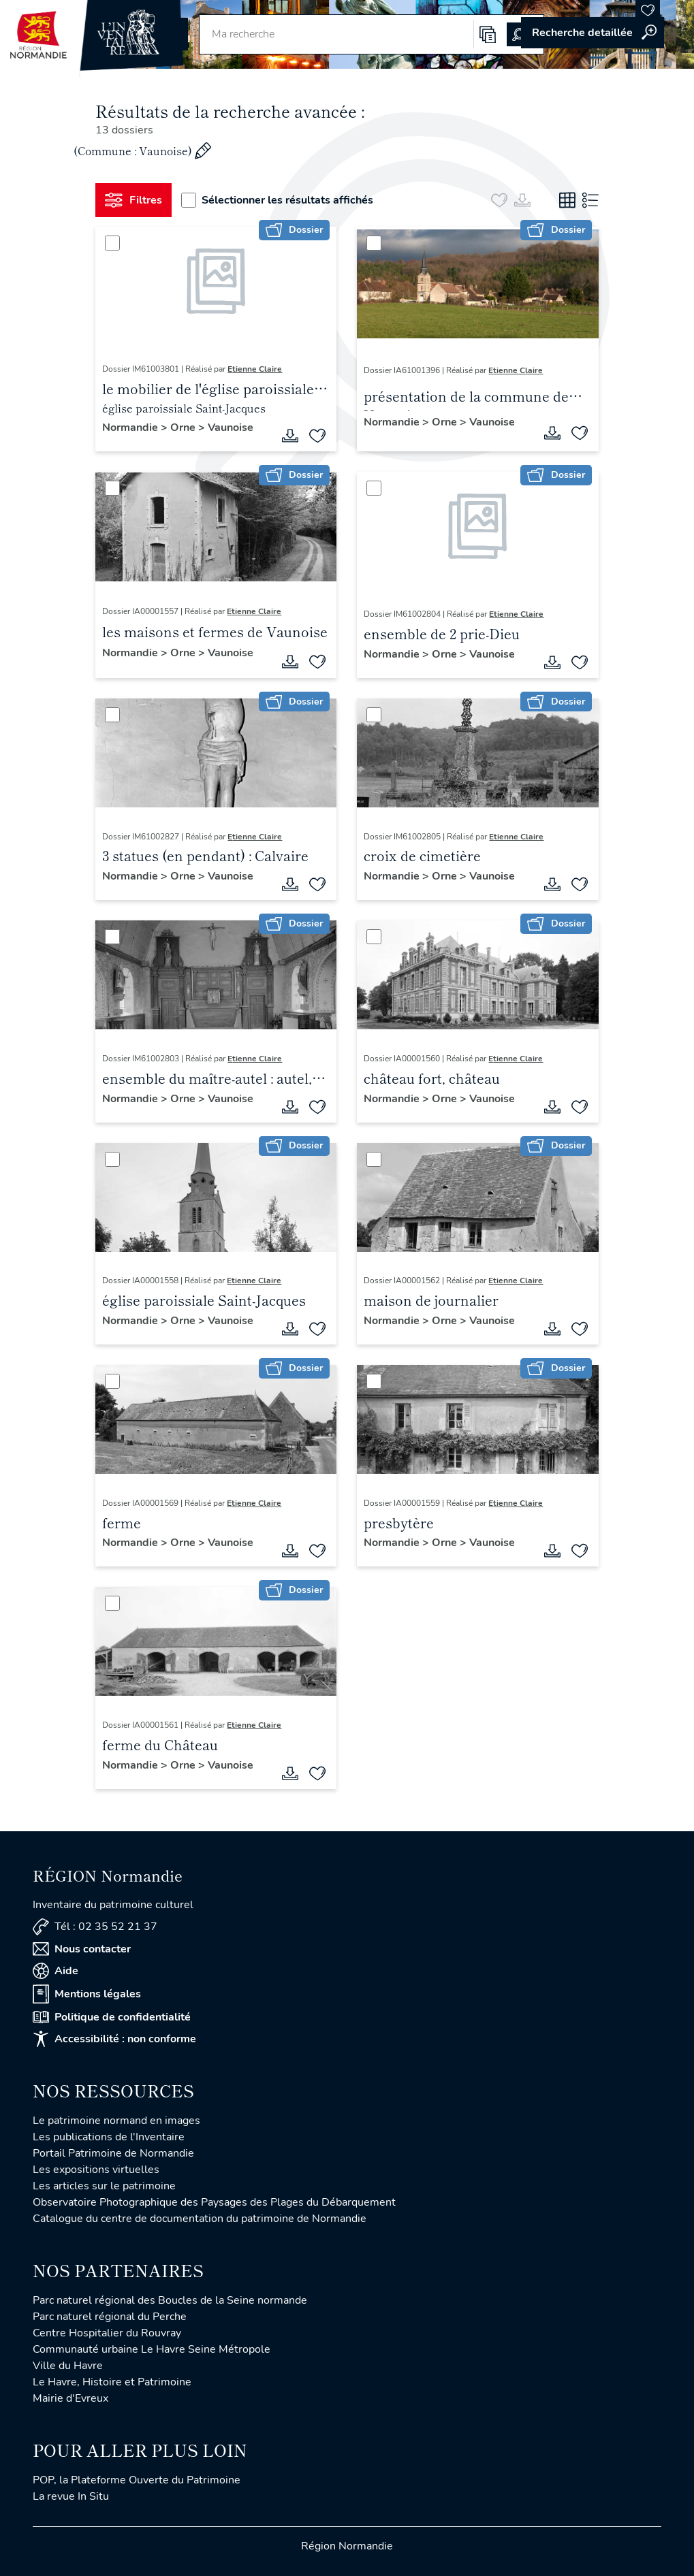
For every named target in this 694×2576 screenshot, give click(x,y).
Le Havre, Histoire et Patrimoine (112, 2381)
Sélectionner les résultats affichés (277, 200)
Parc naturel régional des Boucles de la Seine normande (170, 2300)
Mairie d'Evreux (70, 2398)
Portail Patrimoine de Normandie (113, 2153)
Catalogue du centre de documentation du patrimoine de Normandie (199, 2218)
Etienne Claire (254, 369)
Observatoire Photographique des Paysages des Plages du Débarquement (214, 2202)
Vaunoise (230, 427)
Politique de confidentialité (112, 2017)
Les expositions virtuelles (96, 2169)
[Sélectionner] (112, 243)
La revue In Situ (71, 2496)
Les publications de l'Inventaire (109, 2136)
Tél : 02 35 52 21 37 (95, 1926)
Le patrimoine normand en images (116, 2120)
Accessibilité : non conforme (114, 2039)
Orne (184, 427)
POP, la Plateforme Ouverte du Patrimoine (136, 2480)
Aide (55, 1971)
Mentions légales (87, 1993)
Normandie (131, 427)
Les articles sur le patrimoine (104, 2185)
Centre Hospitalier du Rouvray (107, 2332)
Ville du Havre (68, 2365)
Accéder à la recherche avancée (592, 32)
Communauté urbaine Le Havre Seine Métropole (151, 2349)
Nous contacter (82, 1949)
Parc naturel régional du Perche (110, 2316)
